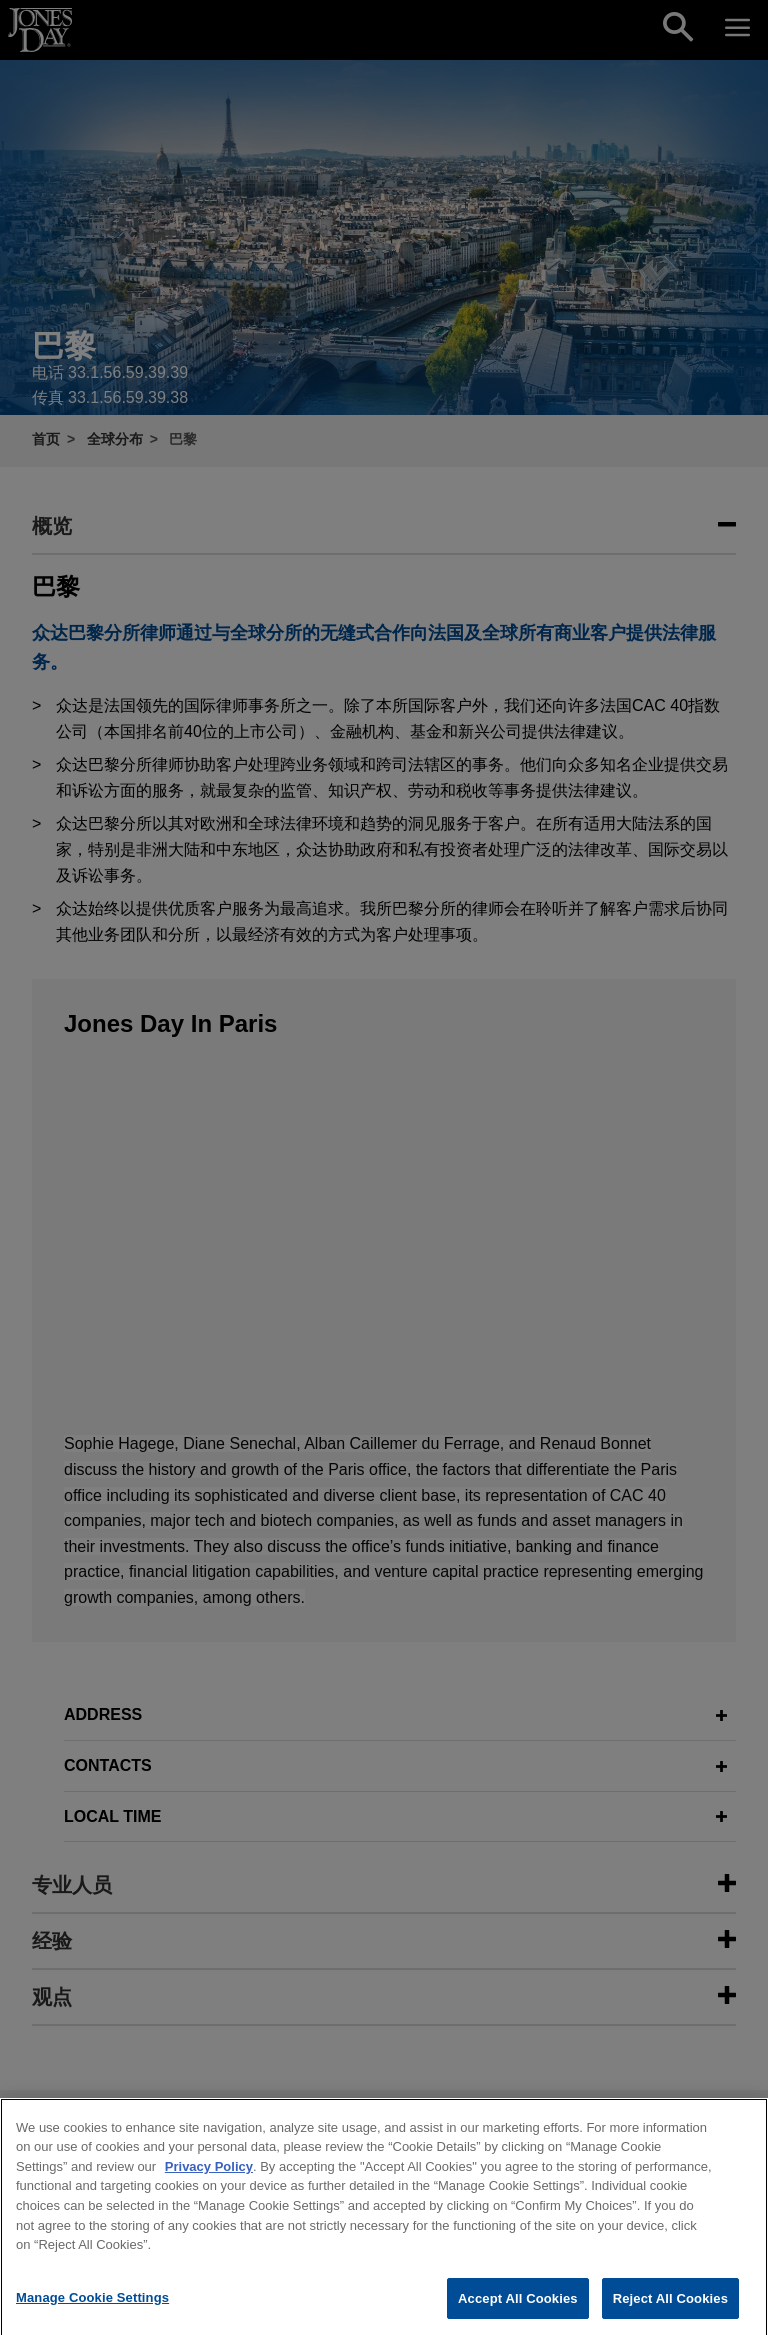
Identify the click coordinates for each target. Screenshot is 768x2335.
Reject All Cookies (670, 2313)
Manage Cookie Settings (92, 2312)
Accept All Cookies (518, 2313)
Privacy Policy (209, 2182)
